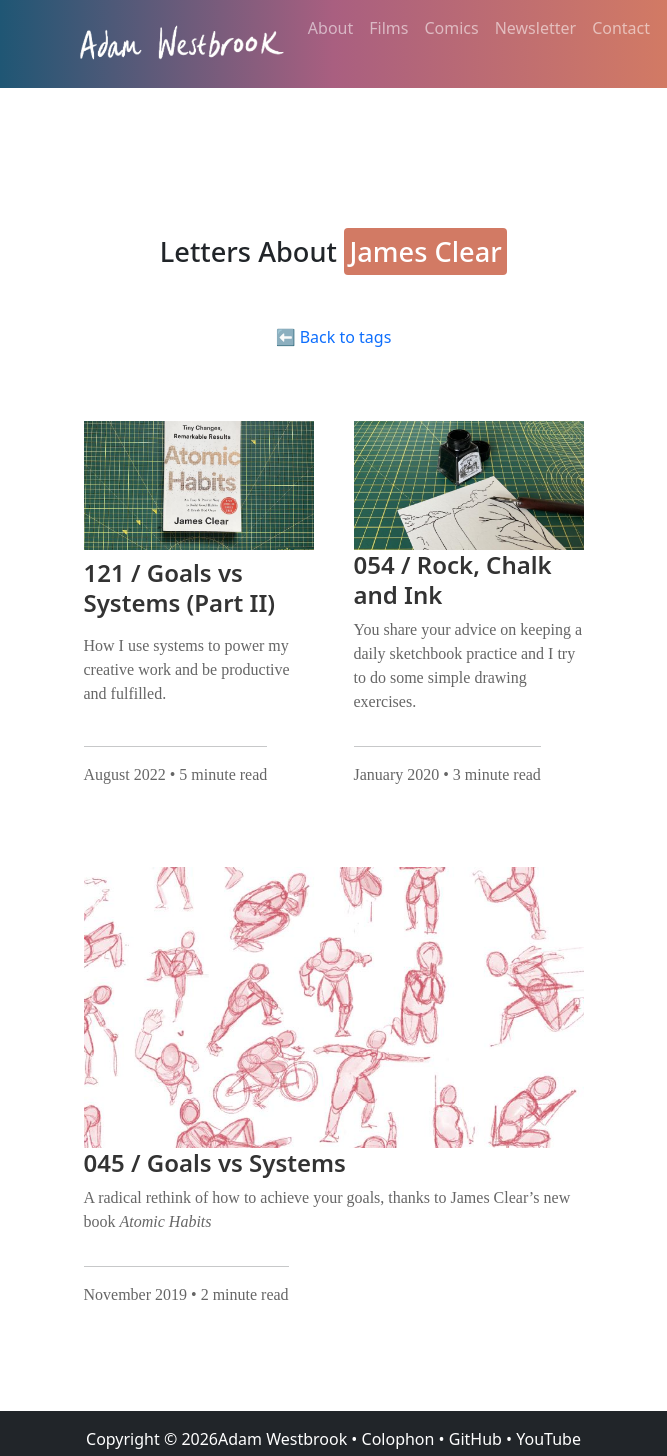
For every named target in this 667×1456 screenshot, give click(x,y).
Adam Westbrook (282, 1439)
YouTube (548, 1439)
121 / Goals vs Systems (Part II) (180, 587)
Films (388, 28)
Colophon (398, 1439)
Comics (451, 28)
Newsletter (535, 28)
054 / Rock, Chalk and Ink (453, 579)
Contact (621, 28)
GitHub (475, 1439)
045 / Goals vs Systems (215, 1162)
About (330, 28)
